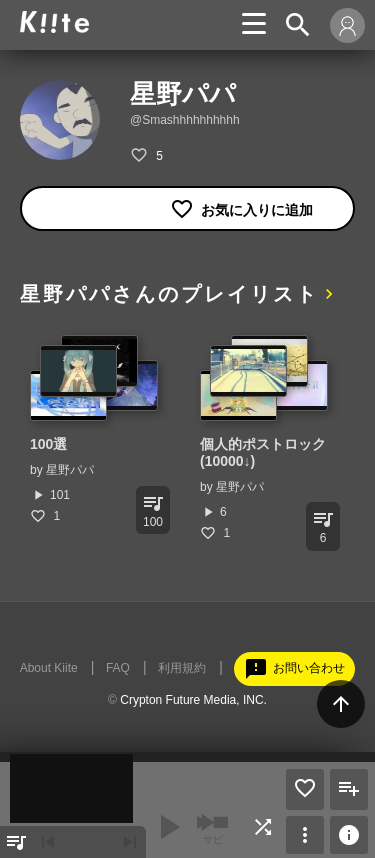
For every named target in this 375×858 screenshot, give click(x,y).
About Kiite (49, 668)
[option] (95, 429)
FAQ (118, 668)
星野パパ (70, 470)
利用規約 (182, 668)
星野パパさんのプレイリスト (169, 294)
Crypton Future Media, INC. (193, 700)
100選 (48, 444)
